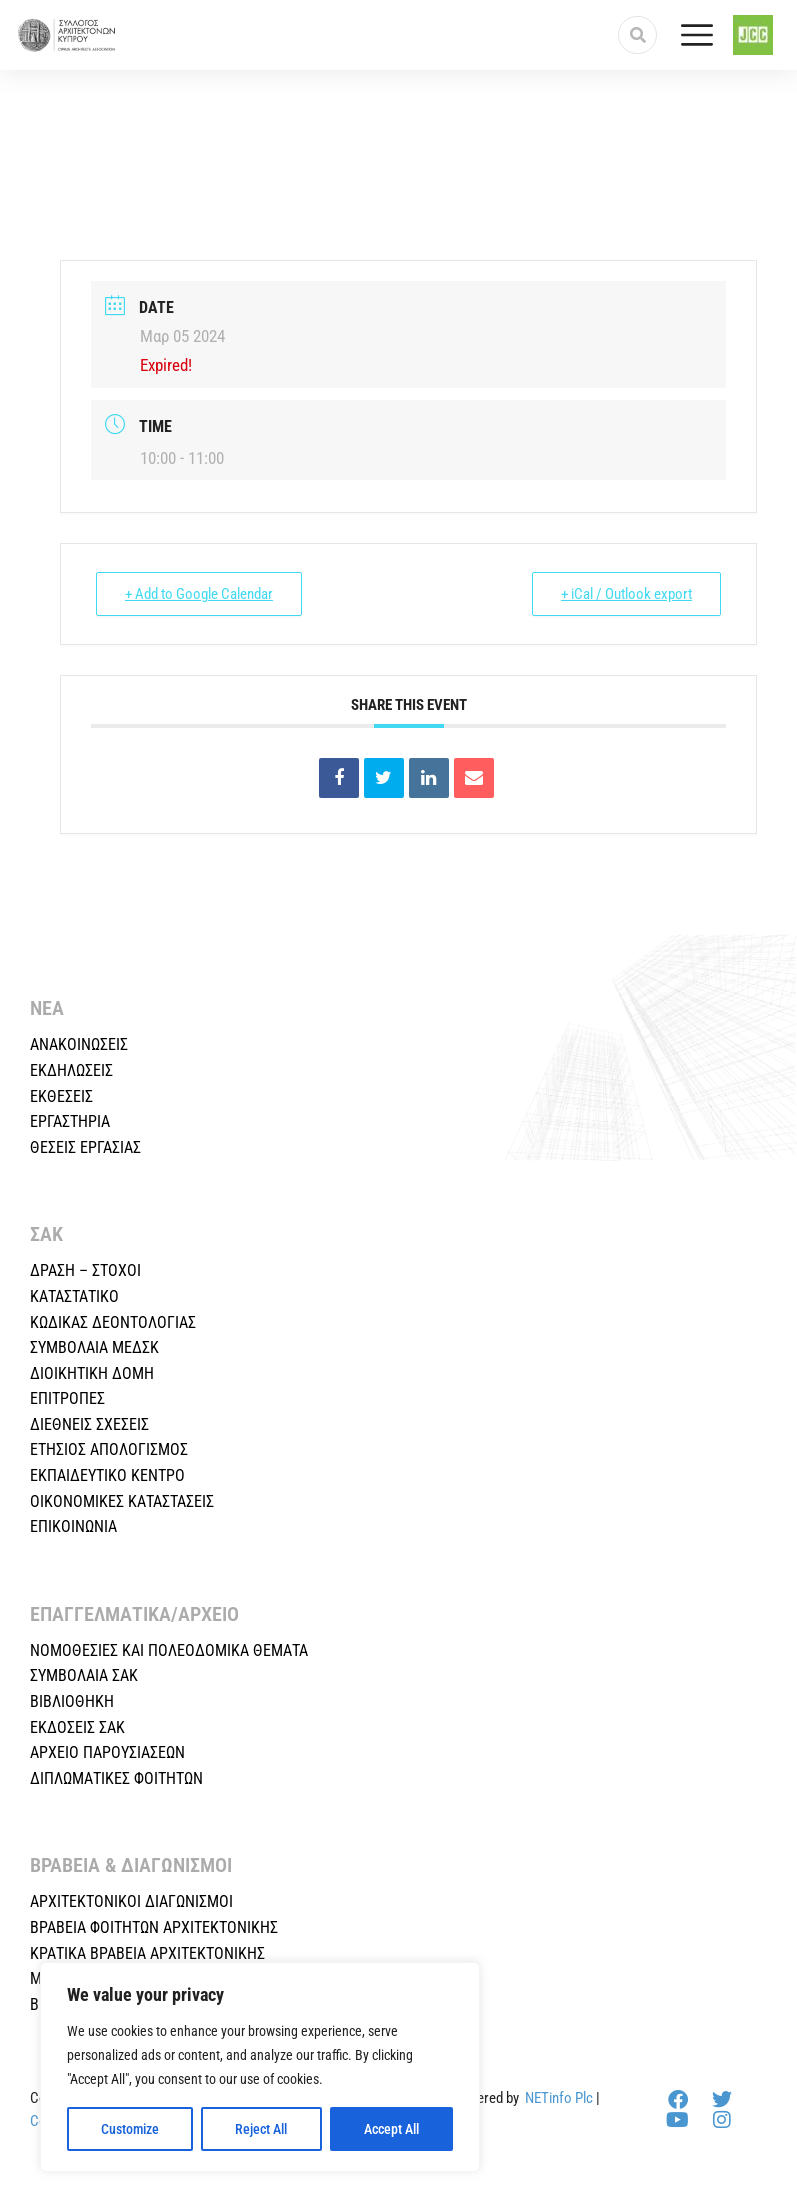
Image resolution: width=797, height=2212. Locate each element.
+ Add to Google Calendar (199, 594)
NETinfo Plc (559, 2098)
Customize (130, 2129)
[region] (260, 2067)
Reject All (261, 2129)
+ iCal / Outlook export (626, 594)
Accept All (391, 2129)
